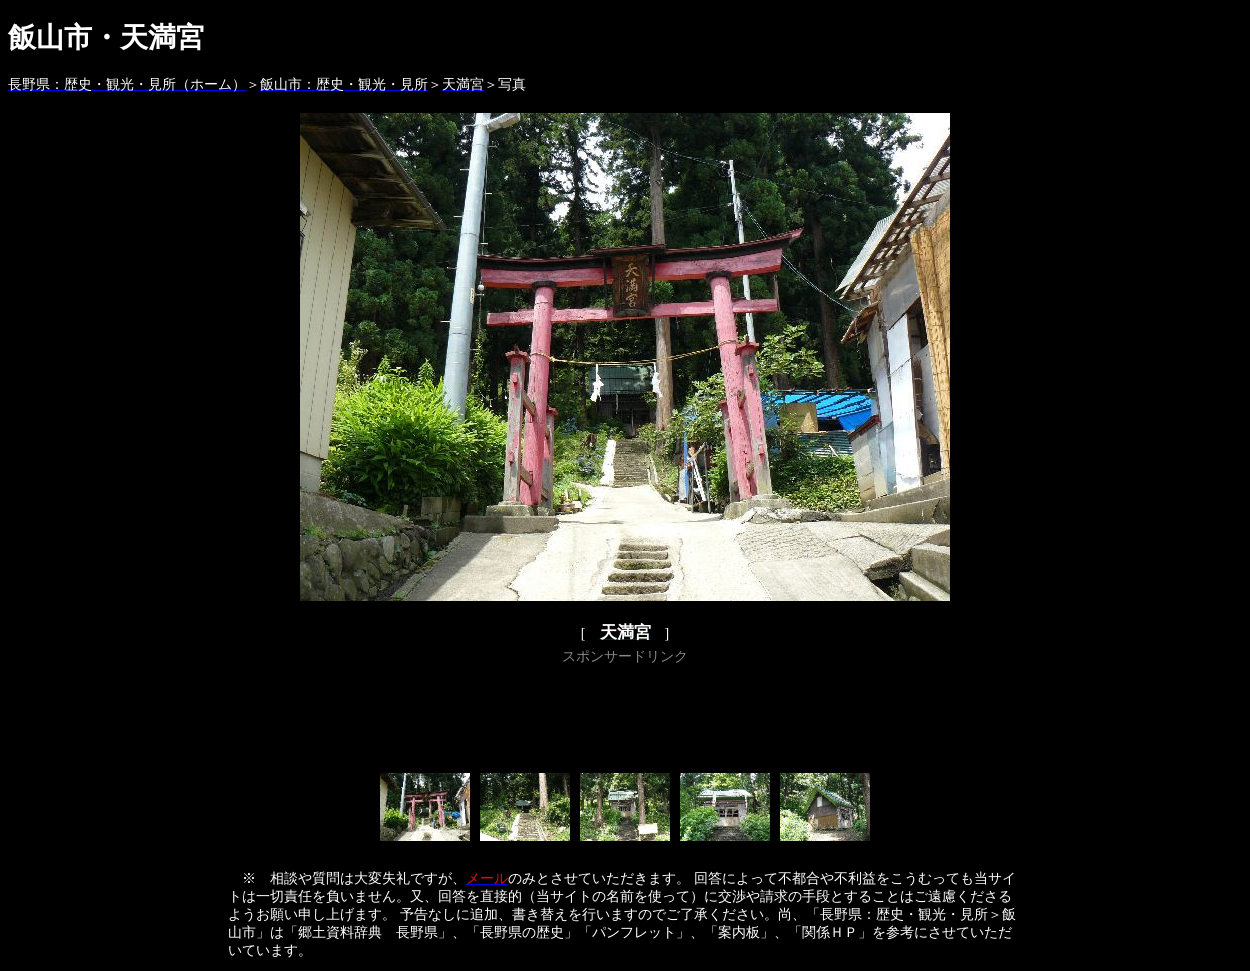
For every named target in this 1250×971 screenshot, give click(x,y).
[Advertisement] (625, 715)
